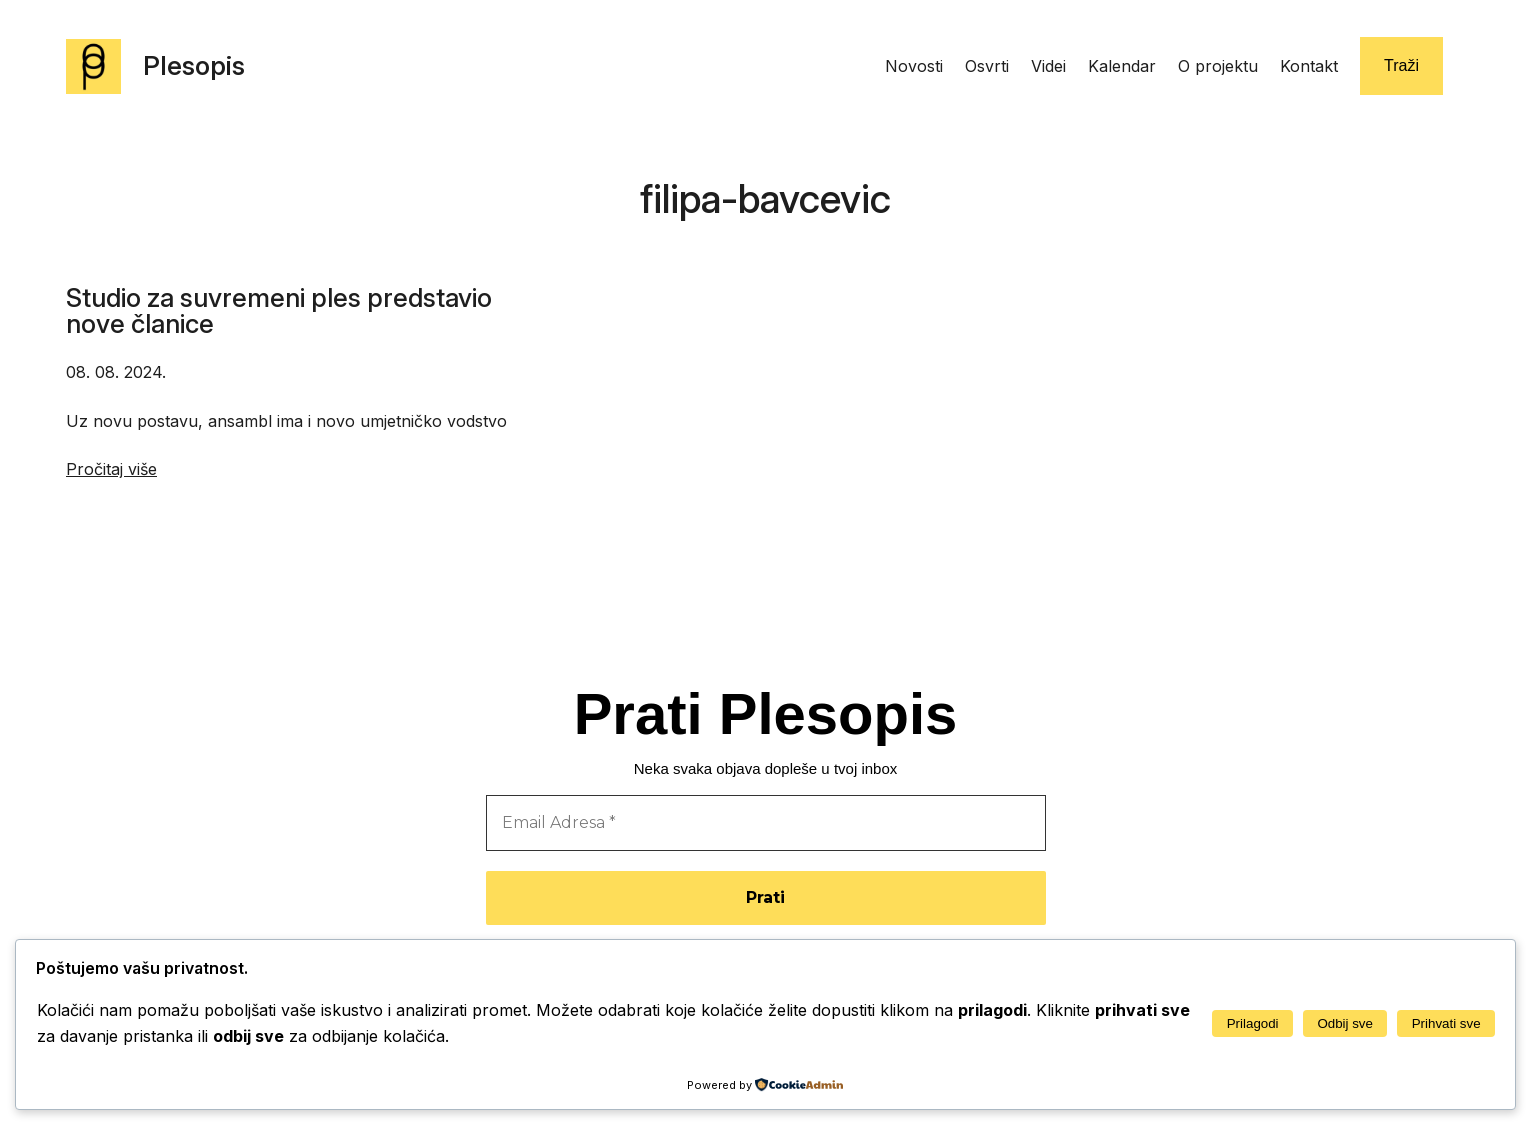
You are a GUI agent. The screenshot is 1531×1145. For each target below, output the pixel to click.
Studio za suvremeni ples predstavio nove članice (279, 311)
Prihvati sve (1446, 1023)
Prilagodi (1253, 1023)
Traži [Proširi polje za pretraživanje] (1401, 65)
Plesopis (194, 65)
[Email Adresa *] (766, 823)
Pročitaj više (111, 469)
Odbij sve (1345, 1023)
